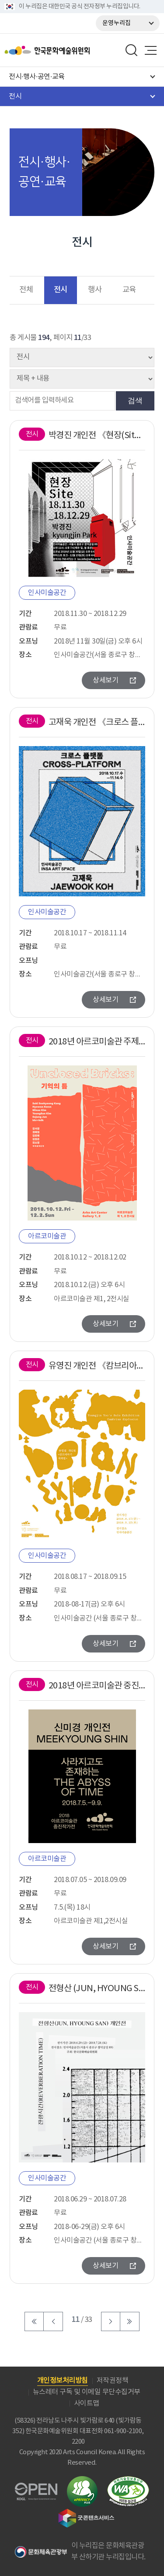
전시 (60, 289)
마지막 (130, 2321)
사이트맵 (86, 2403)
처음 (34, 2321)
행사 (94, 290)
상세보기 (105, 680)
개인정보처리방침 (62, 2381)
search (131, 50)
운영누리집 (116, 23)
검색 (135, 400)
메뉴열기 (150, 50)
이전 (53, 2321)
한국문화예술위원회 (69, 50)
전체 (26, 290)
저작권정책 (113, 2381)
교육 (129, 290)
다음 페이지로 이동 (110, 2321)
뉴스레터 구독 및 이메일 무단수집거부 (86, 2392)
